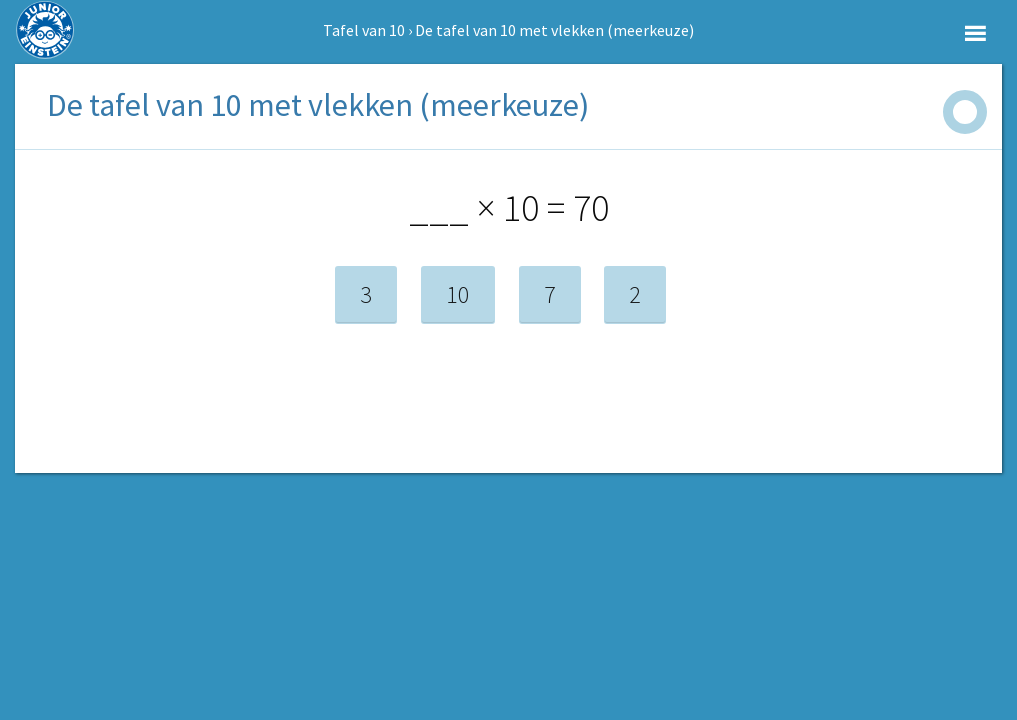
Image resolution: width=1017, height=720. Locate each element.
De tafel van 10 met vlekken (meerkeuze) (554, 30)
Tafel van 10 (364, 30)
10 (458, 294)
